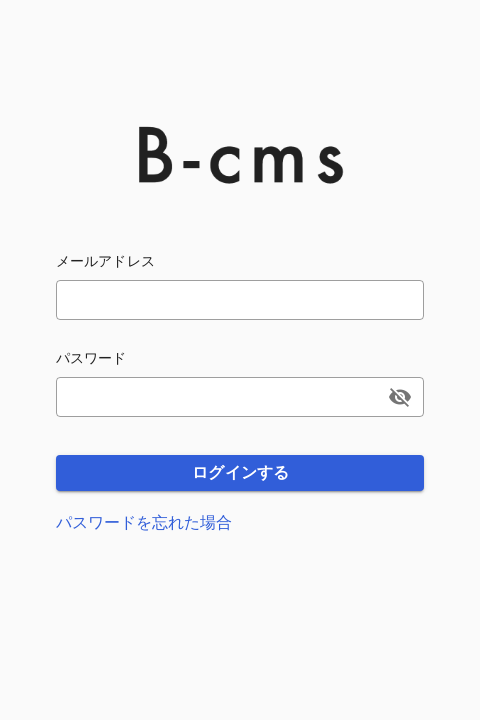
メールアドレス (105, 261)
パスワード (91, 358)
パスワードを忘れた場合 (144, 522)
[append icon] (400, 397)
